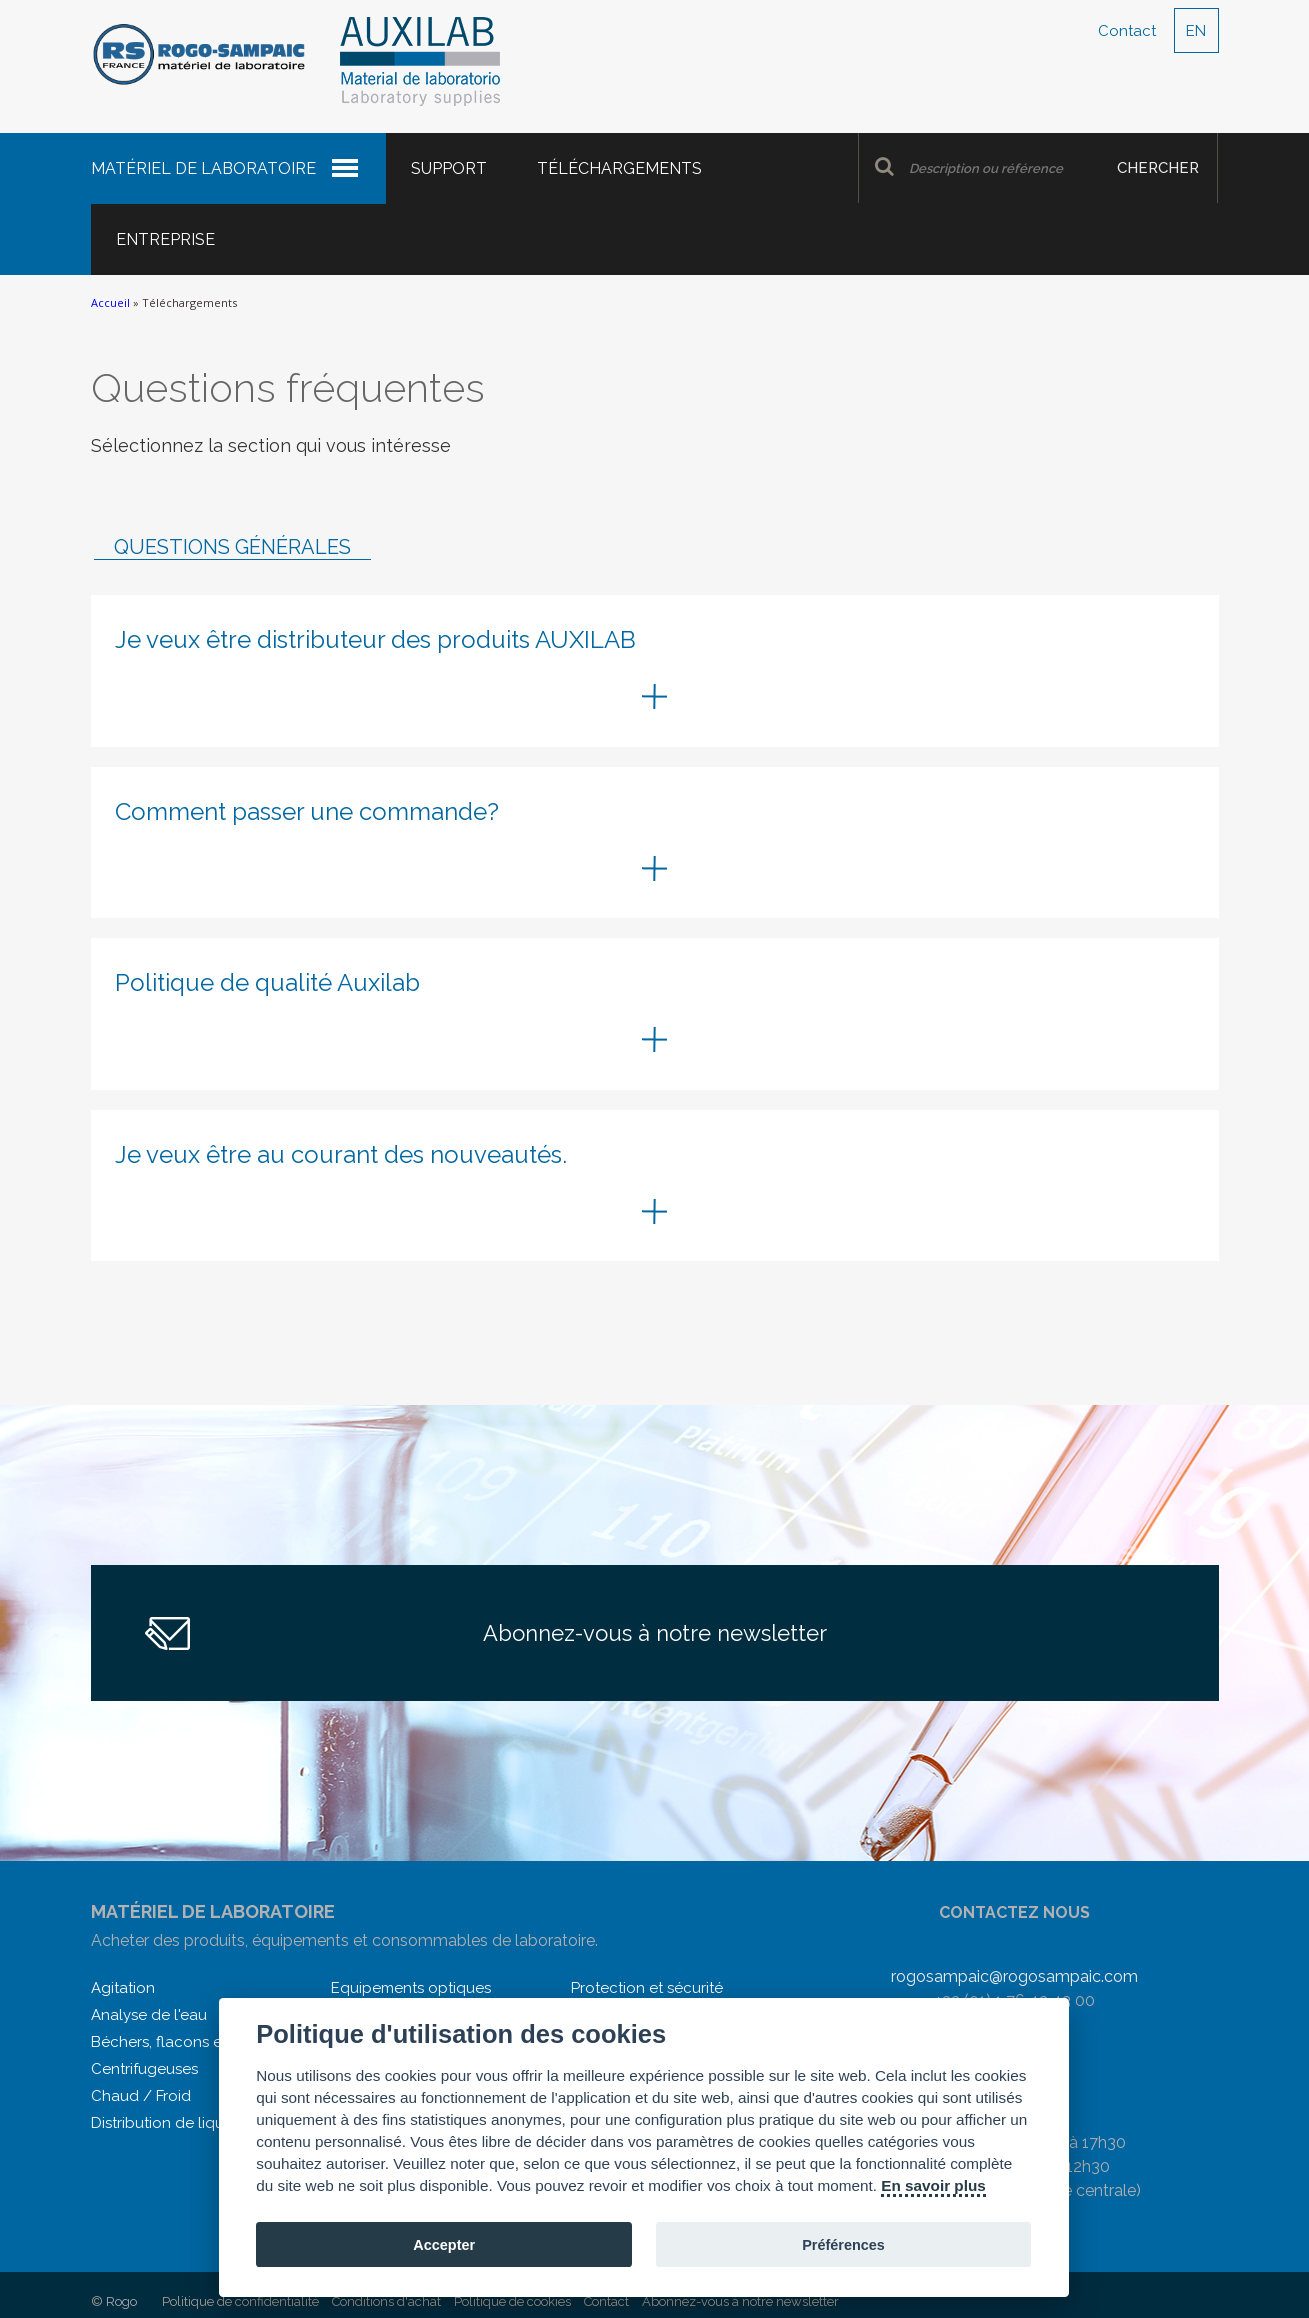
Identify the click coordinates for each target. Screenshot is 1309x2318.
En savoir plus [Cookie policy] (933, 2185)
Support (449, 168)
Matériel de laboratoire (203, 168)
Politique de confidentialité (240, 2301)
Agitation (123, 1988)
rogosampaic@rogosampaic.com (1014, 1976)
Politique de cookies (512, 2301)
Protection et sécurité (647, 1988)
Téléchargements (619, 168)
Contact (1127, 31)
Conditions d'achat (386, 2301)
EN (1196, 31)
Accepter (444, 2245)
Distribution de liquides (172, 2123)
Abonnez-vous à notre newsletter (655, 1633)
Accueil (110, 302)
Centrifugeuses (144, 2069)
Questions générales (232, 547)
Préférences (843, 2245)
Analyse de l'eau (149, 2015)
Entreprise (165, 239)
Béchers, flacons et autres (183, 2042)
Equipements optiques (411, 1988)
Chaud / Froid (141, 2096)
